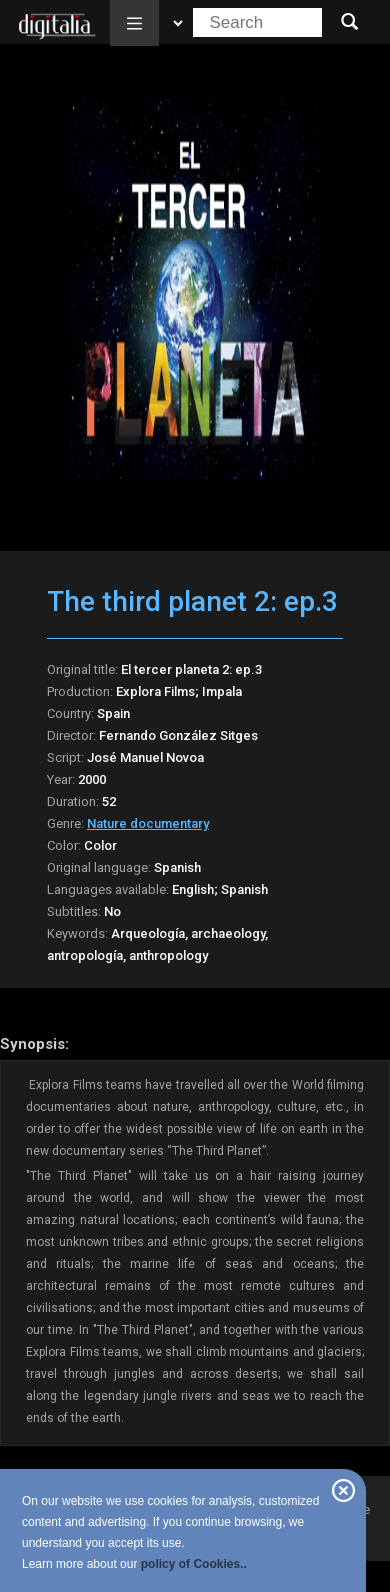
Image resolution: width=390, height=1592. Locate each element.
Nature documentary (148, 823)
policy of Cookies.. (194, 1564)
